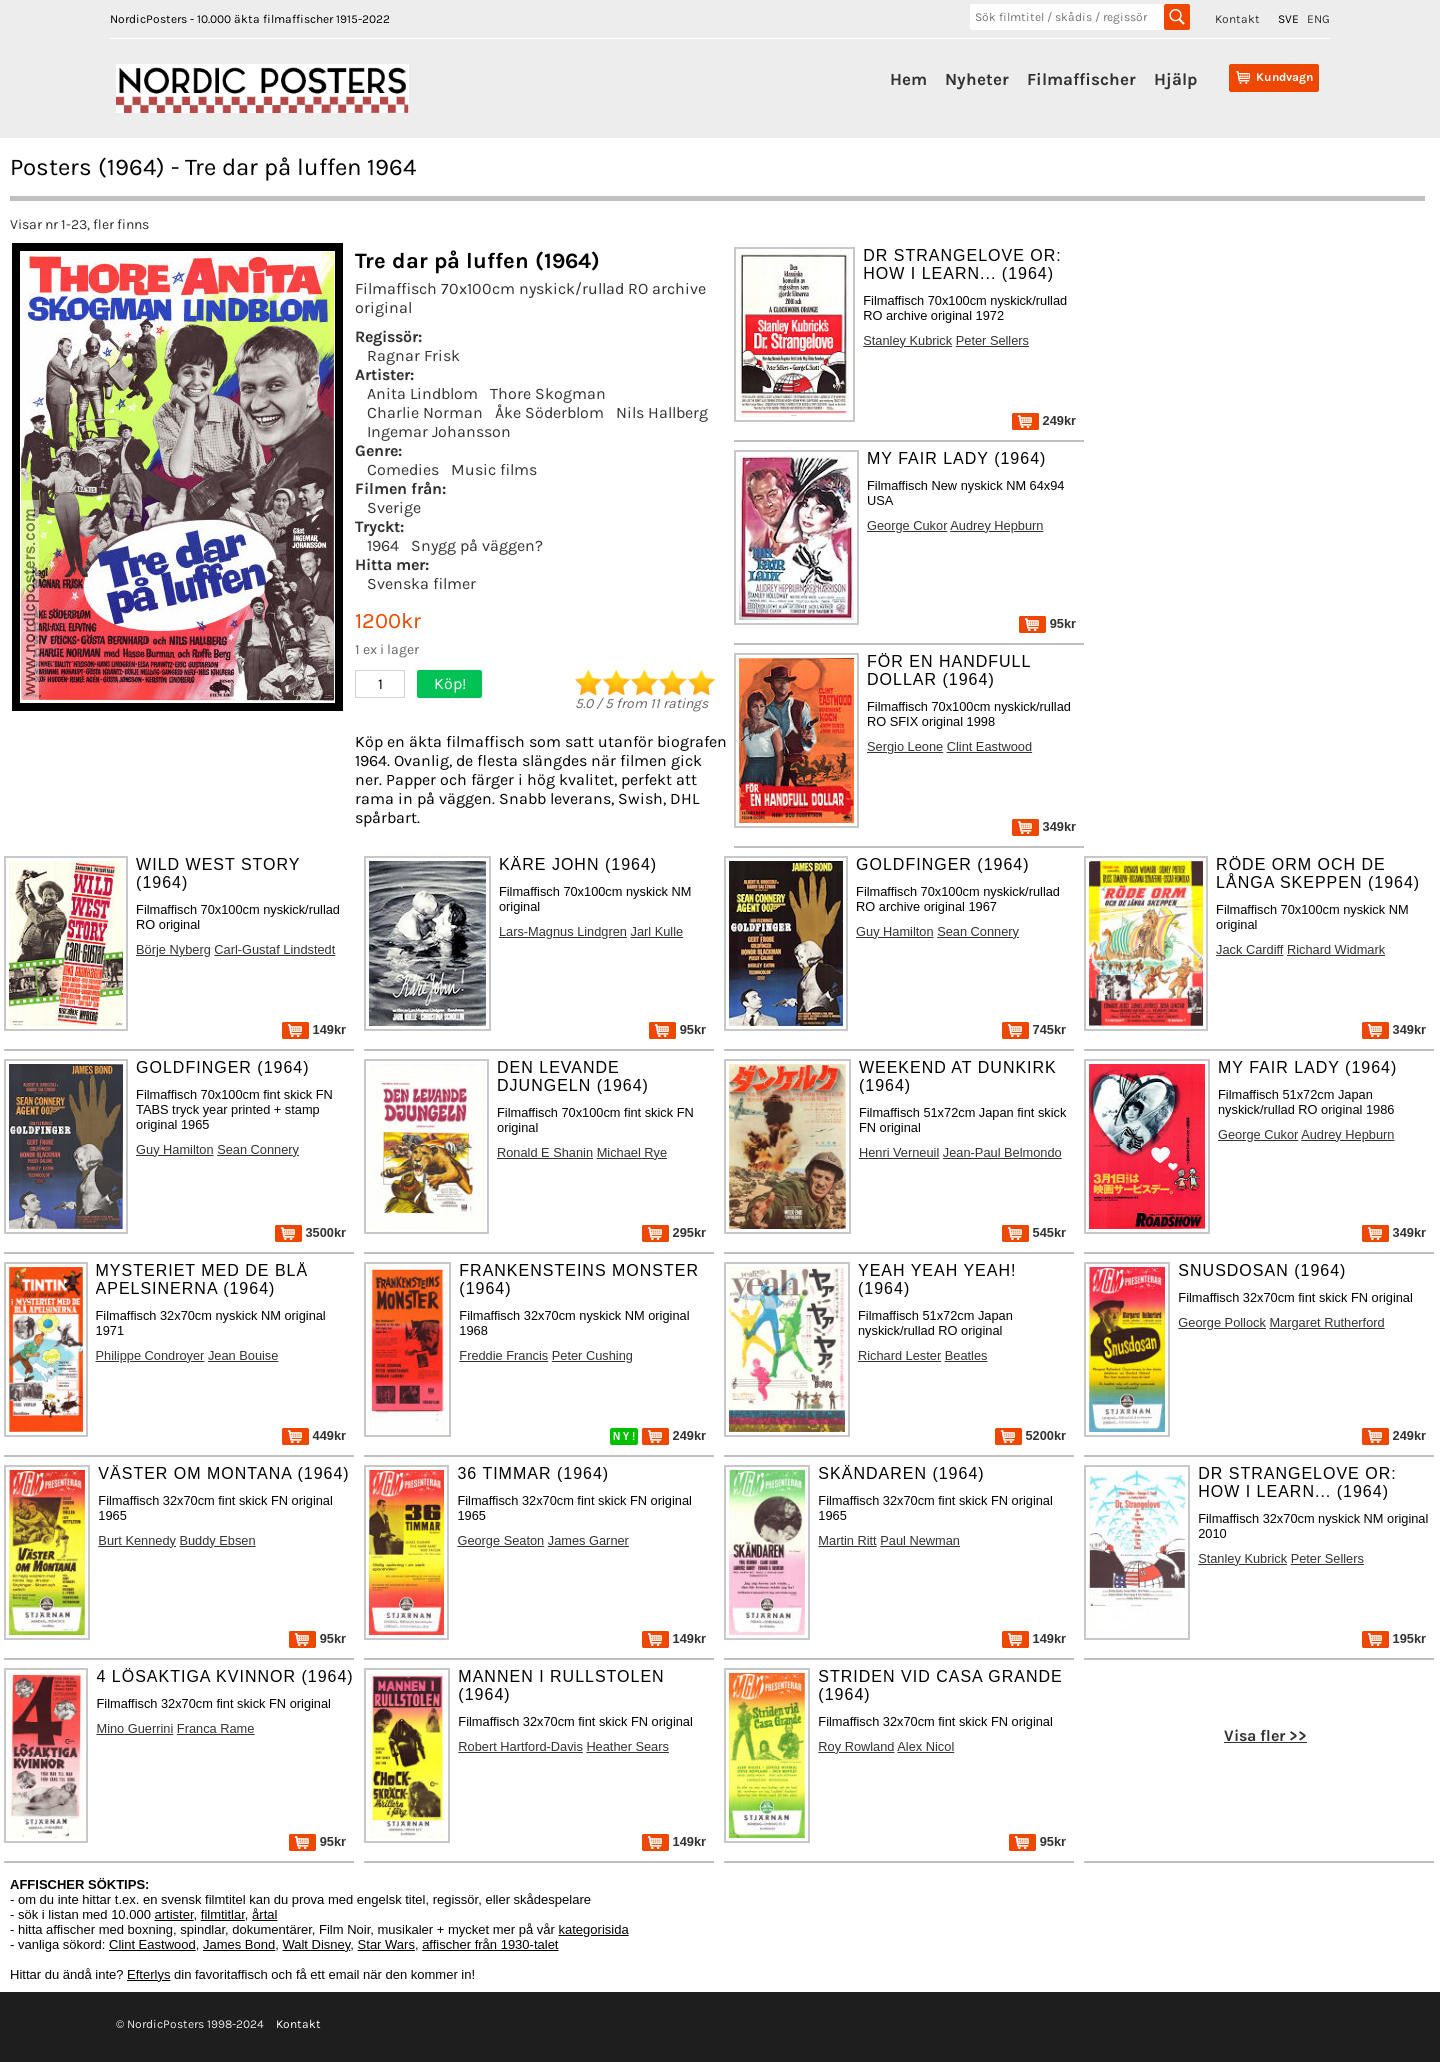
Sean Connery (978, 931)
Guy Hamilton (895, 931)
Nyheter (977, 79)
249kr (1044, 420)
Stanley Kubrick (907, 340)
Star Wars (386, 1944)
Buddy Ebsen (217, 1540)
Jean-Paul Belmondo (1002, 1152)
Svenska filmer (421, 583)
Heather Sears (627, 1746)
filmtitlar (223, 1914)
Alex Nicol (925, 1746)
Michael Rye (632, 1152)
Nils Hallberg (662, 412)
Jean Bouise (243, 1355)
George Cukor (907, 525)
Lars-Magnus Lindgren (563, 931)
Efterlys (148, 1974)
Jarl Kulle (657, 931)
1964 (383, 545)
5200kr (1030, 1435)
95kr (1047, 623)
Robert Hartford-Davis (520, 1746)
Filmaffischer (1081, 79)
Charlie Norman (425, 412)
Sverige (394, 507)
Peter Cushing (592, 1355)
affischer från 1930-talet (490, 1944)
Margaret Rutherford (1326, 1322)
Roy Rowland (856, 1746)
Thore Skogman (548, 393)
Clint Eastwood (989, 746)
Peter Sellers (992, 340)
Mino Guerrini (134, 1728)
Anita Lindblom (422, 393)
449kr (314, 1435)
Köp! (450, 683)
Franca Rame (216, 1728)
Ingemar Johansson (439, 431)
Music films (494, 469)
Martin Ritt (847, 1540)
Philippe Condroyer (150, 1355)
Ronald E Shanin (545, 1152)
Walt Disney (316, 1944)
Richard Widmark (1336, 949)
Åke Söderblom (549, 412)
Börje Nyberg (173, 949)
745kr (1034, 1029)
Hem (908, 79)
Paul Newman (920, 1540)
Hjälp (1175, 79)
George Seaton (500, 1540)
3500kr (310, 1232)
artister (174, 1914)
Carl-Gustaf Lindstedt (274, 949)
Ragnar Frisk (413, 355)
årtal (264, 1914)
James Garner (588, 1540)
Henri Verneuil (899, 1152)
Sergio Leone (905, 746)
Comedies (403, 469)
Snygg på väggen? (477, 545)
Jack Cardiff (1249, 949)
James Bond (239, 1944)
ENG (1318, 19)
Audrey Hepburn (996, 525)
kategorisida (594, 1929)
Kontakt (1237, 19)
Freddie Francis (503, 1355)
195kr (1394, 1638)
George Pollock (1222, 1322)
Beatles (966, 1355)
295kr (674, 1232)
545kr (1034, 1232)
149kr (314, 1029)
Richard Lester (899, 1355)
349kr (1044, 826)
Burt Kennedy (137, 1540)
